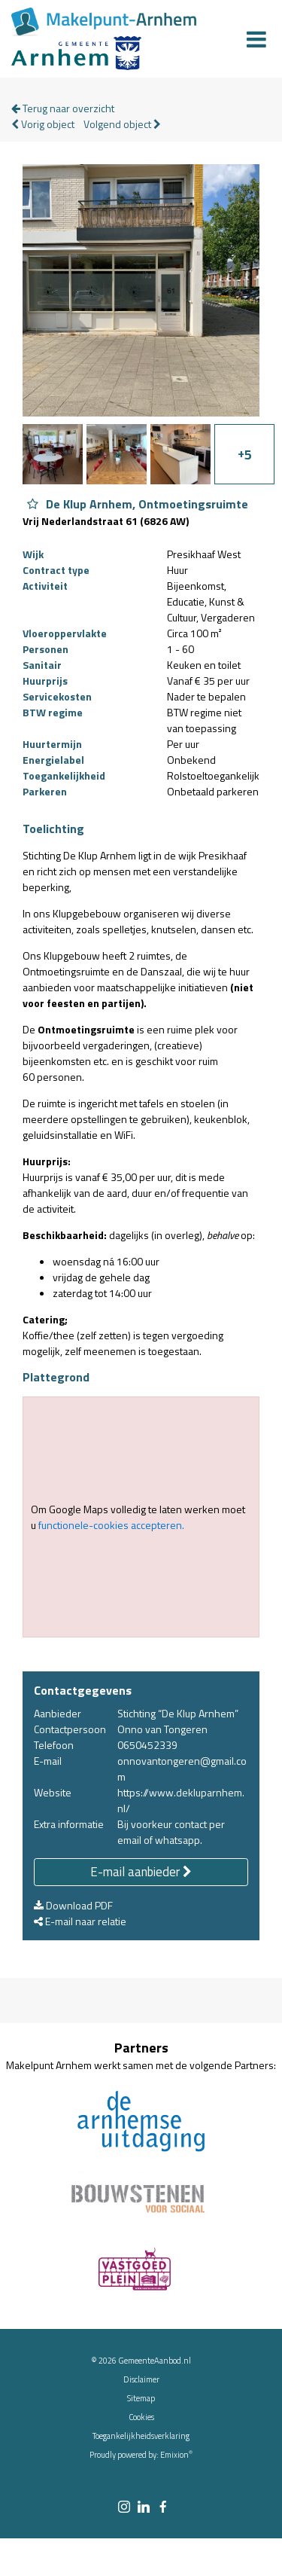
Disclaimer (141, 2379)
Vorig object (42, 124)
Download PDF (73, 1905)
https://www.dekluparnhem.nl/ (180, 1800)
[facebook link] (163, 2508)
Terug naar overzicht (62, 108)
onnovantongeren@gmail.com (182, 1768)
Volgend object (122, 124)
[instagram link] (124, 2508)
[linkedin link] (144, 2508)
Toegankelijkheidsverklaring (141, 2436)
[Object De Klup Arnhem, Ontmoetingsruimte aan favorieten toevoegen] (33, 504)
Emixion (174, 2455)
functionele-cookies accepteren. (111, 1525)
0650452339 (147, 1745)
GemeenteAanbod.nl (154, 2361)
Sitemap (141, 2398)
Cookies (141, 2417)
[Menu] (256, 39)
